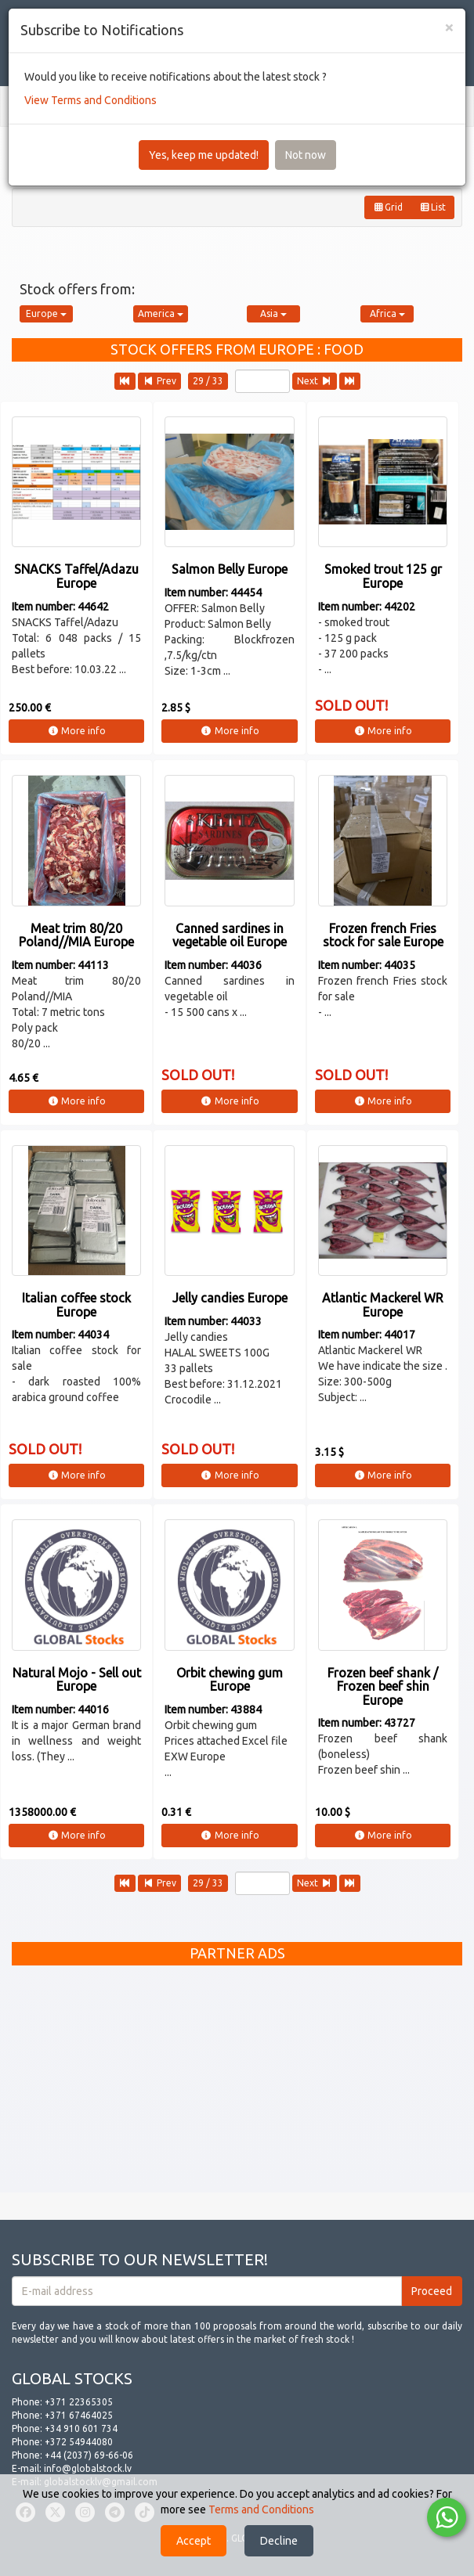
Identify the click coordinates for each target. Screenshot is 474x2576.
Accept (193, 2541)
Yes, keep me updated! (204, 155)
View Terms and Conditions (90, 100)
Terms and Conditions (261, 2509)
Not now (305, 155)
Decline (279, 2541)
